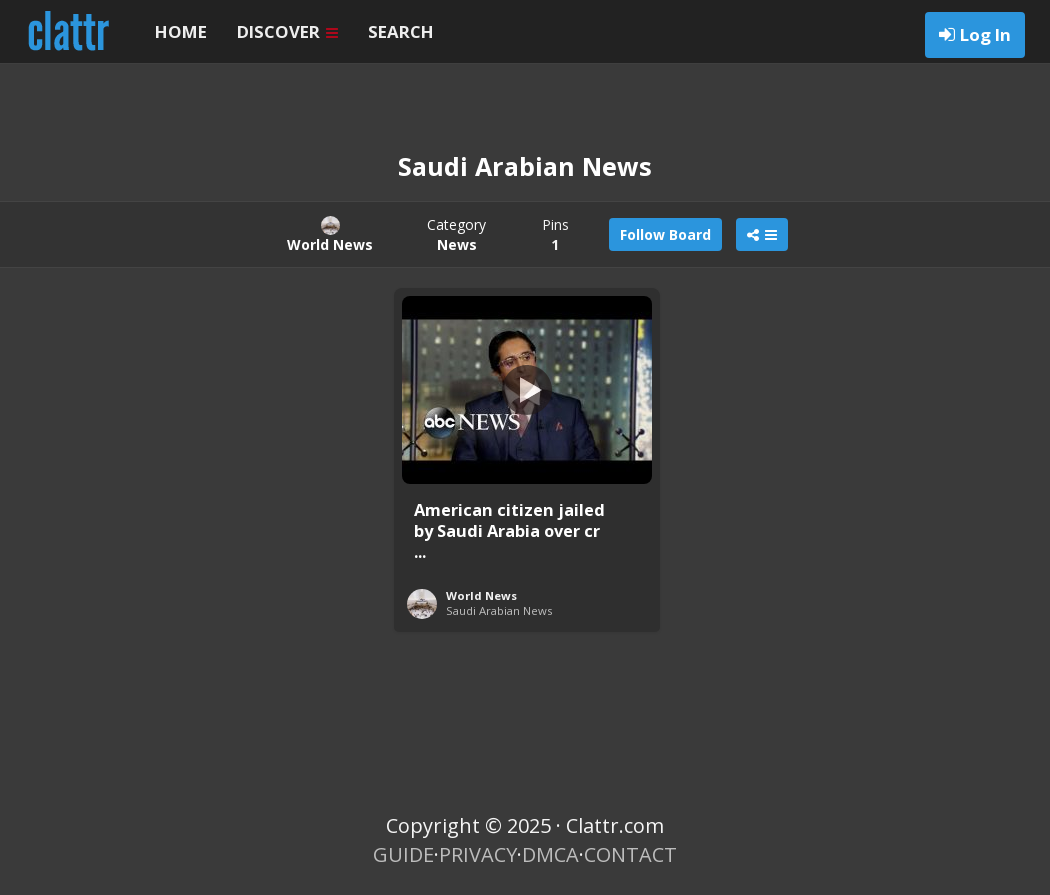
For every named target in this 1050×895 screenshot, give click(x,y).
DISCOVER (287, 31)
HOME (181, 31)
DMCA (550, 854)
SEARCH (401, 31)
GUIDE (403, 854)
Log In (985, 34)
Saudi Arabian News (499, 610)
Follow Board (665, 234)
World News (481, 595)
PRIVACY (478, 854)
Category (456, 234)
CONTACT (630, 854)
